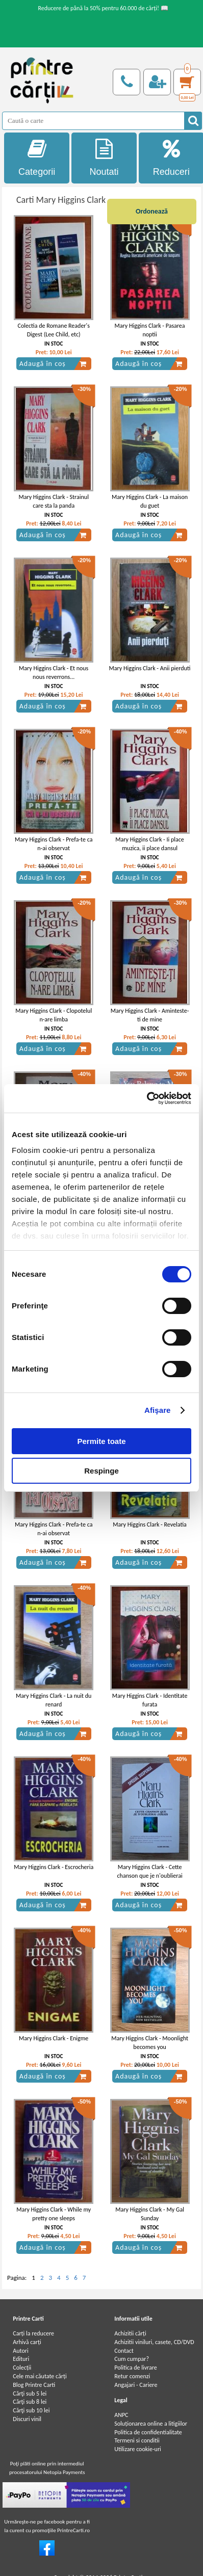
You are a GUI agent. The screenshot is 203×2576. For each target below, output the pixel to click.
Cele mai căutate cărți (39, 2376)
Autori (20, 2350)
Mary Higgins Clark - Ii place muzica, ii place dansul (149, 844)
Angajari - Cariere (135, 2384)
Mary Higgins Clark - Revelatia (149, 1524)
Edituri (21, 2358)
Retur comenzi (132, 2376)
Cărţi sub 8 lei (29, 2401)
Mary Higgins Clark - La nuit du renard (53, 1700)
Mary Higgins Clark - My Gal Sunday (149, 2214)
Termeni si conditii (137, 2440)
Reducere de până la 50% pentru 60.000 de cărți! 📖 (103, 8)
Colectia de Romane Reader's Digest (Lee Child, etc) (53, 330)
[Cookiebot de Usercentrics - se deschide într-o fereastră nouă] (146, 1098)
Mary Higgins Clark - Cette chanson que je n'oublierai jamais (150, 1875)
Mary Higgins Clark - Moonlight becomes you (149, 2043)
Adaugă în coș (53, 364)
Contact (124, 2350)
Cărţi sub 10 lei (31, 2410)
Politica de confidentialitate (148, 2432)
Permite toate (101, 1441)
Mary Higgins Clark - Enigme (53, 2038)
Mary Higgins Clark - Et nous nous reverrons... (53, 672)
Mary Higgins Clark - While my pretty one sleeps (53, 2214)
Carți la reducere (33, 2333)
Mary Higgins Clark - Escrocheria (53, 1867)
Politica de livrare (135, 2367)
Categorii (36, 158)
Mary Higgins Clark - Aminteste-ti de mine (150, 1015)
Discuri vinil (27, 2419)
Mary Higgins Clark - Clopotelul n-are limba (53, 1015)
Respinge (101, 1470)
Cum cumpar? (131, 2358)
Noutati (104, 158)
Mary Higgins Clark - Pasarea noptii (150, 330)
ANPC (121, 2415)
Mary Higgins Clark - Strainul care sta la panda (53, 501)
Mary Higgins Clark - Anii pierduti (150, 668)
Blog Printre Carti (34, 2384)
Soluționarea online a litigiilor (150, 2423)
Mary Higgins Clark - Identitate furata (150, 1700)
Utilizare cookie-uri (137, 2449)
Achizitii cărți (130, 2333)
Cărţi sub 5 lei (29, 2393)
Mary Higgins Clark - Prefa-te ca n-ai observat (53, 844)
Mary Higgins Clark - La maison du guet (150, 501)
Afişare (157, 1410)
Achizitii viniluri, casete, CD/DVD (154, 2342)
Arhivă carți (27, 2342)
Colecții (22, 2367)
